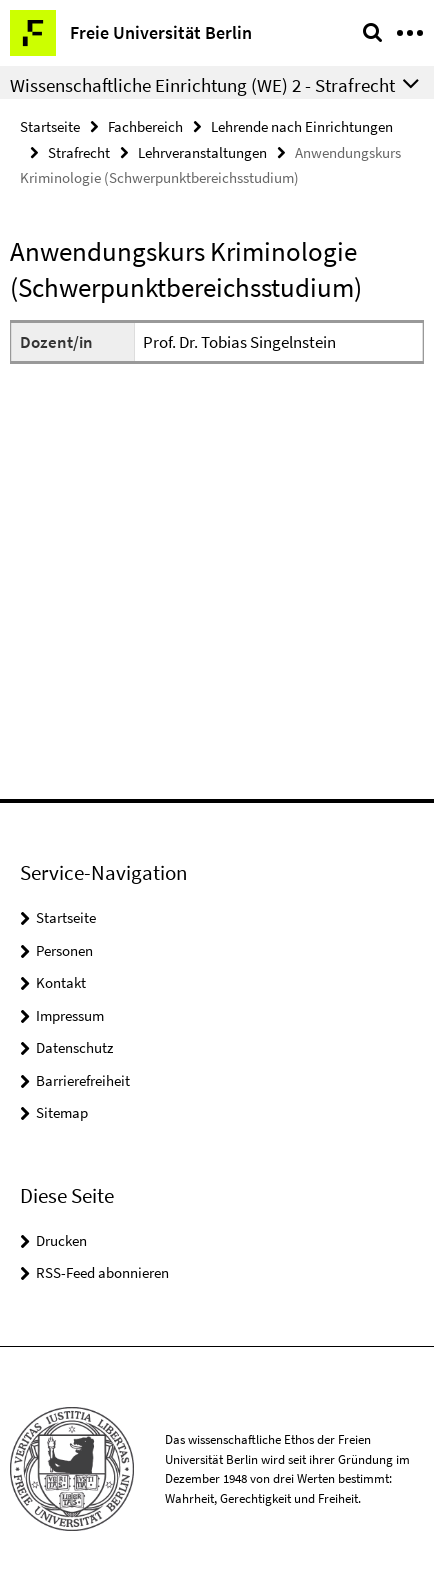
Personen (64, 950)
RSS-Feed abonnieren (102, 1272)
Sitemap (62, 1112)
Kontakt (61, 982)
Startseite (50, 126)
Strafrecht (79, 152)
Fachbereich (145, 126)
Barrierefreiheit (83, 1080)
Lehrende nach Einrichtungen (302, 126)
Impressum (70, 1015)
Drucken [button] (61, 1240)
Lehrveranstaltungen (202, 152)
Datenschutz (74, 1047)
